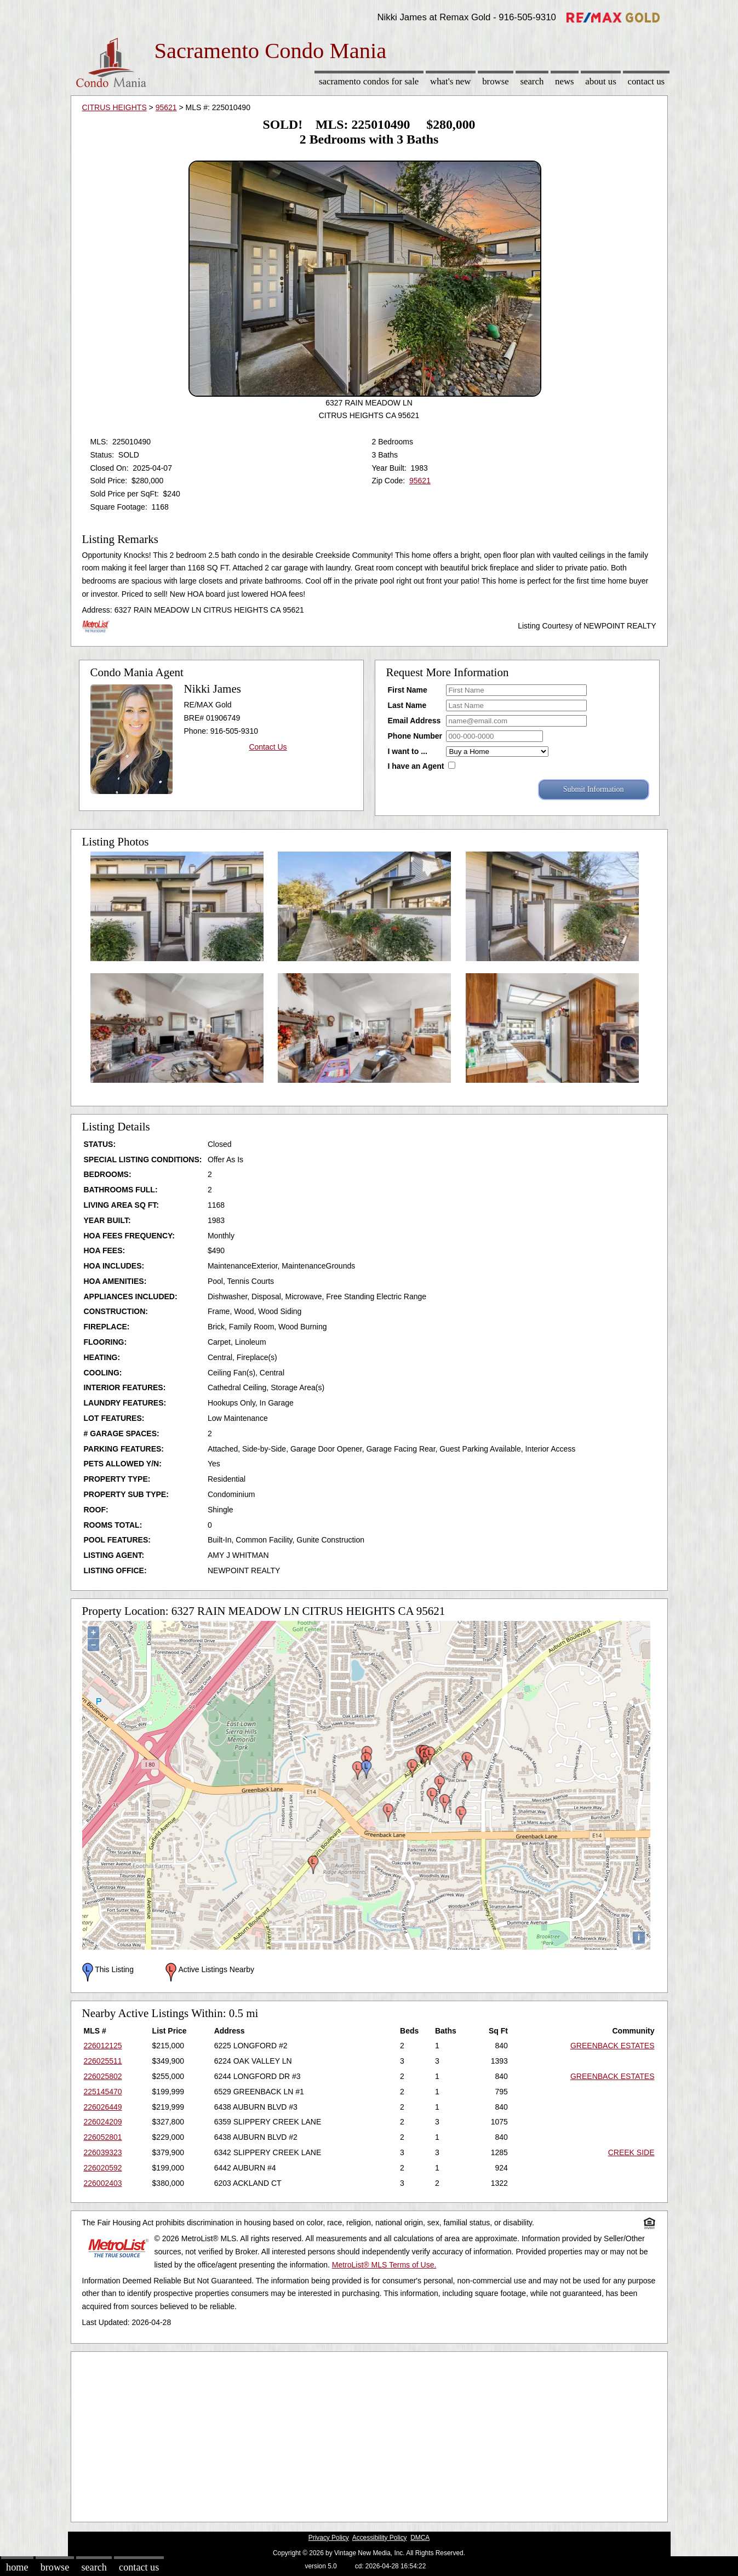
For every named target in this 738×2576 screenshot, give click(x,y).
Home (17, 2567)
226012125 (103, 2045)
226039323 (103, 2152)
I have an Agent (416, 766)
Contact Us (646, 81)
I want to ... (407, 751)
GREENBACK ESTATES (612, 2045)
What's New (450, 81)
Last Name (407, 705)
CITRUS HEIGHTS (114, 107)
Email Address (414, 720)
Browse (495, 81)
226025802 (103, 2076)
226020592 (103, 2167)
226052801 (103, 2137)
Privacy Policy (328, 2537)
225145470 (103, 2091)
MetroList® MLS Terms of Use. (384, 2264)
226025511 (103, 2061)
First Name (407, 690)
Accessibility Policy (379, 2537)
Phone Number (415, 736)
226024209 (103, 2121)
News (564, 81)
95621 (166, 107)
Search (532, 81)
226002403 (103, 2183)
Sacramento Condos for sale (369, 81)
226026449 (103, 2107)
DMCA (420, 2537)
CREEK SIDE (631, 2152)
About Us (600, 81)
